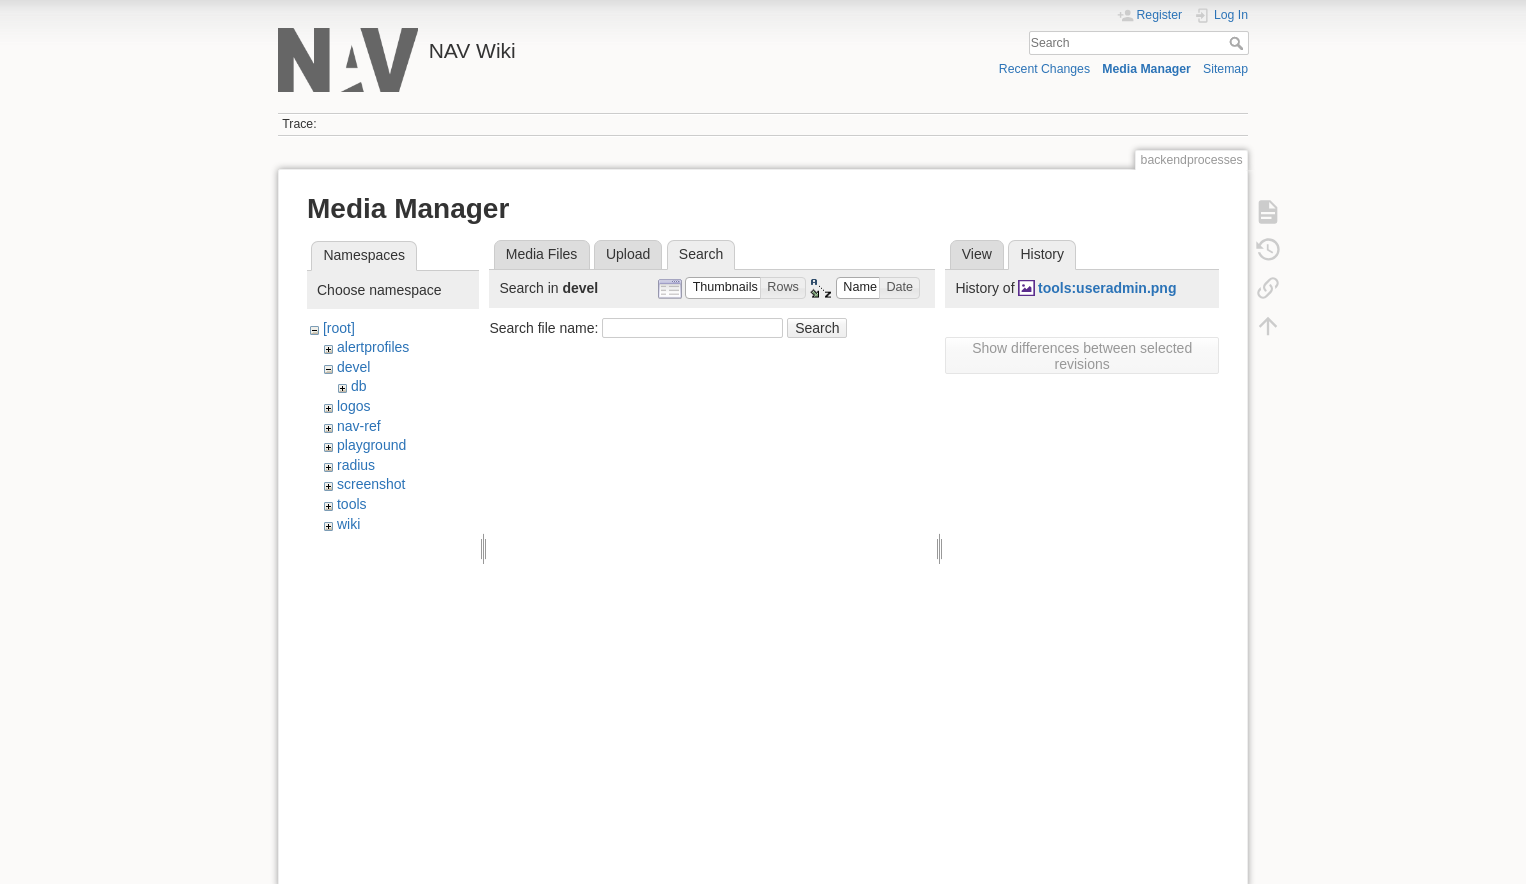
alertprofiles (373, 347)
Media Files (542, 254)
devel (353, 367)
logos (353, 406)
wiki (348, 524)
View (977, 254)
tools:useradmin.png (1107, 288)
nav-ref (359, 426)
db (359, 386)
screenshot (371, 484)
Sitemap (1225, 69)
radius (356, 465)
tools (352, 504)
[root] (339, 328)
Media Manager (1146, 69)
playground (371, 445)
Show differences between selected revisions (1082, 356)
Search (1238, 43)
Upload (628, 254)
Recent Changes (1044, 69)
